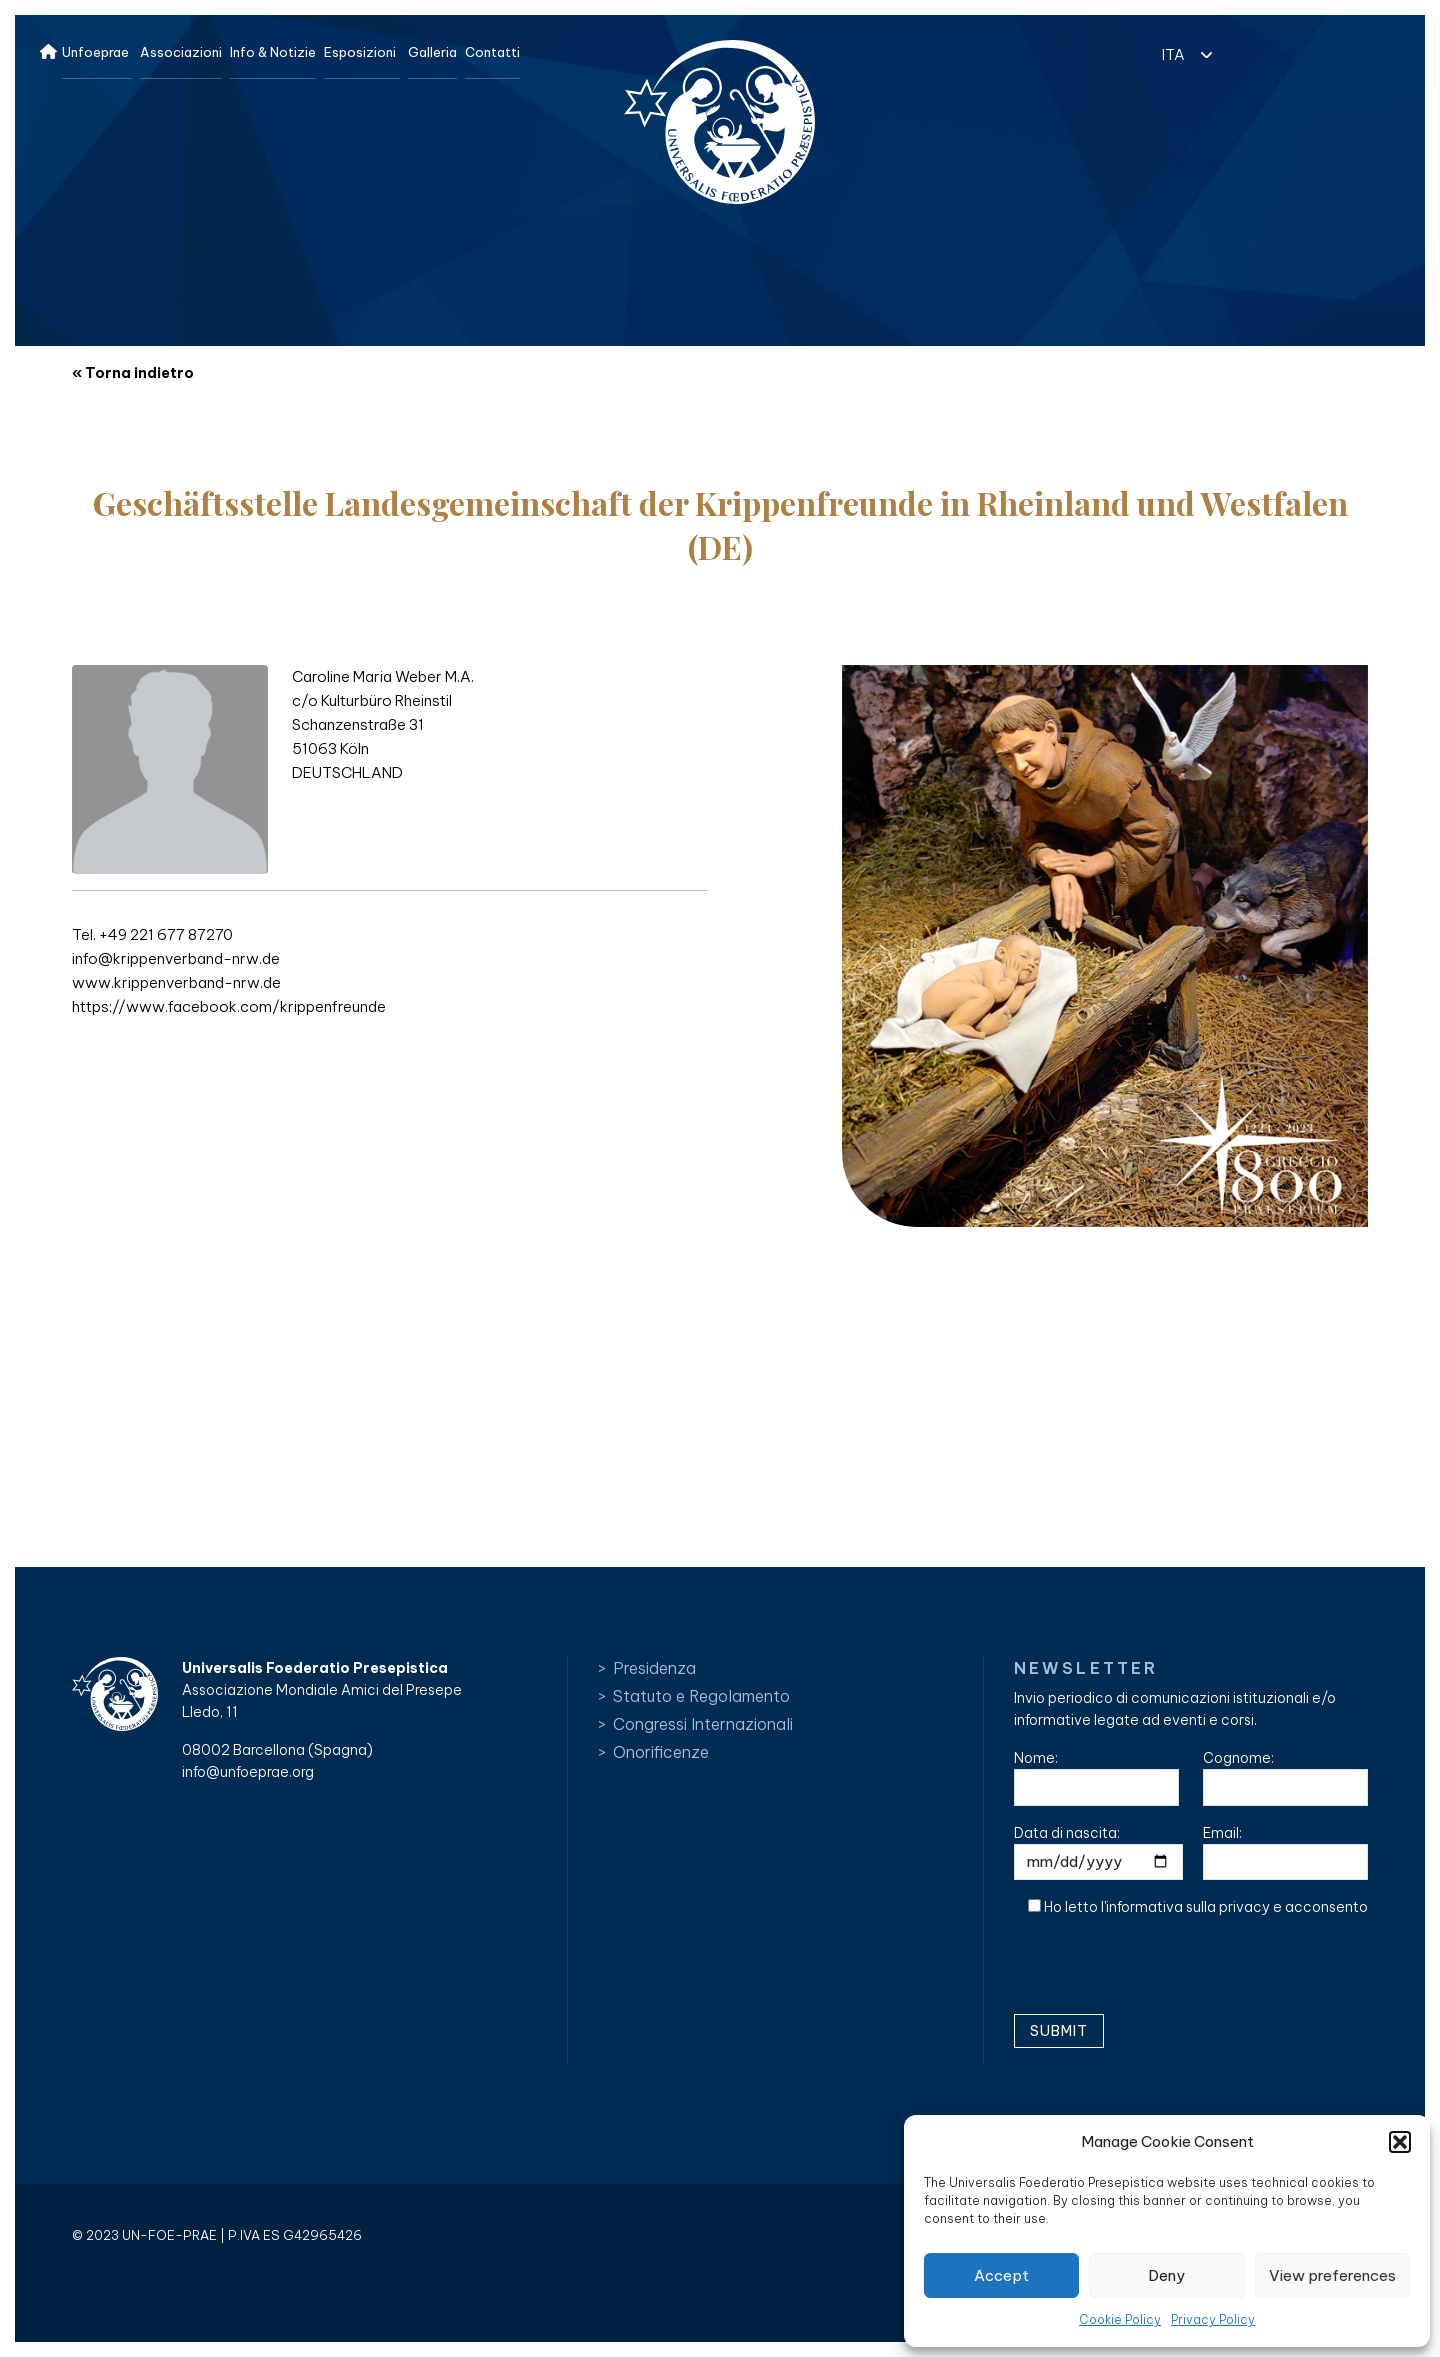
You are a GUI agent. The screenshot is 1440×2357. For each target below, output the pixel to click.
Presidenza (654, 1668)
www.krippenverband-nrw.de (176, 982)
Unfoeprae (95, 52)
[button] (1400, 2142)
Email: (1285, 1852)
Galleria (432, 52)
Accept (1001, 2275)
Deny (1166, 2275)
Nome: (1096, 1777)
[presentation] (1166, 1973)
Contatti (492, 52)
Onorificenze (661, 1752)
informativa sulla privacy (1188, 1907)
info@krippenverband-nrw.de (176, 958)
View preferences (1332, 2275)
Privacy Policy (1213, 2319)
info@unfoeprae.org (248, 1772)
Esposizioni (360, 52)
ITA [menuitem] (1173, 54)
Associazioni (181, 52)
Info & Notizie (273, 52)
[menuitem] (1182, 53)
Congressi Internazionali (703, 1724)
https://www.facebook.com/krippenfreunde (229, 1006)
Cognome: (1285, 1777)
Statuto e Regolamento (701, 1696)
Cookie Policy (1120, 2319)
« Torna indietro (133, 373)
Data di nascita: (1098, 1852)
